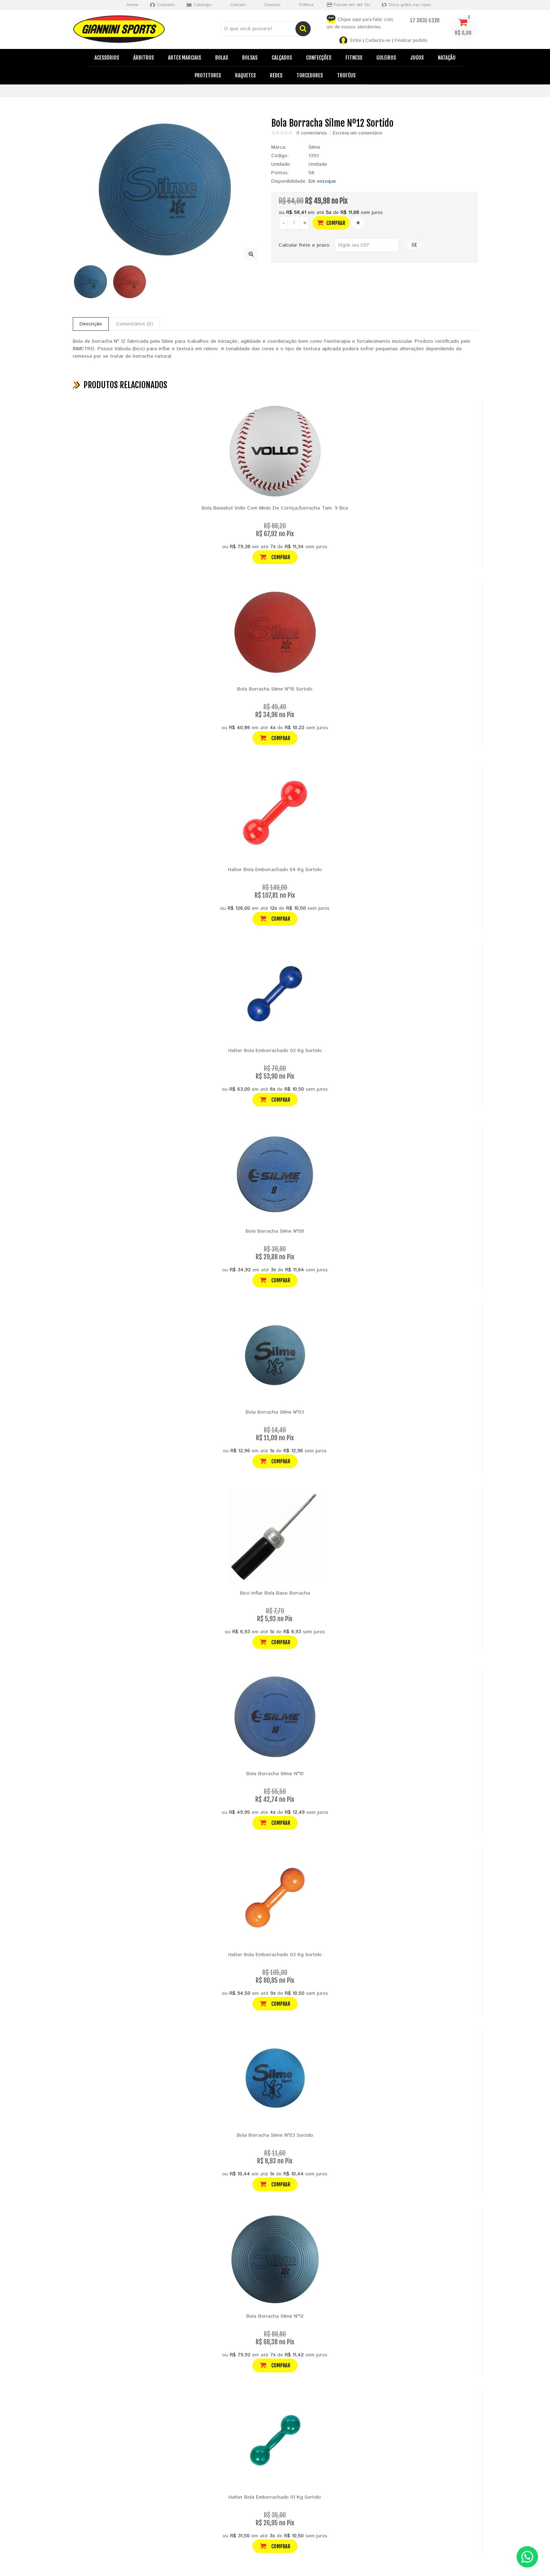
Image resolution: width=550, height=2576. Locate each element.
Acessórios (106, 57)
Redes (276, 75)
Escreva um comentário (357, 133)
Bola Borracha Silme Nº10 (275, 1773)
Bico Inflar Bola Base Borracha (275, 1593)
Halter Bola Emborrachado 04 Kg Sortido (275, 869)
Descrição (91, 323)
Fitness (353, 57)
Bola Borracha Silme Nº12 (275, 2316)
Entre (355, 40)
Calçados (282, 57)
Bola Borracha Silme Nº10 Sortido (274, 689)
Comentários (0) (134, 323)
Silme (314, 147)
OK (414, 245)
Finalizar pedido (411, 40)
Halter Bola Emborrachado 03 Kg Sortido (275, 1954)
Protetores (208, 75)
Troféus (346, 75)
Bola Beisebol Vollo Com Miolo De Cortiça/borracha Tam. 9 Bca (275, 508)
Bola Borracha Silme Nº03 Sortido (275, 2135)
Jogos (417, 57)
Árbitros (143, 57)
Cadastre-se (378, 40)
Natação (447, 57)
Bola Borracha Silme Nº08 (275, 1231)
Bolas (221, 57)
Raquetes (245, 75)
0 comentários (311, 133)
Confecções (318, 57)
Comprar (331, 222)
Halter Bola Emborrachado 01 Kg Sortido (275, 2497)
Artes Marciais (184, 57)
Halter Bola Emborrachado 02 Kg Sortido (275, 1050)
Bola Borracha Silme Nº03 (275, 1412)
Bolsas (249, 57)
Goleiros (386, 57)
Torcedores (309, 75)
